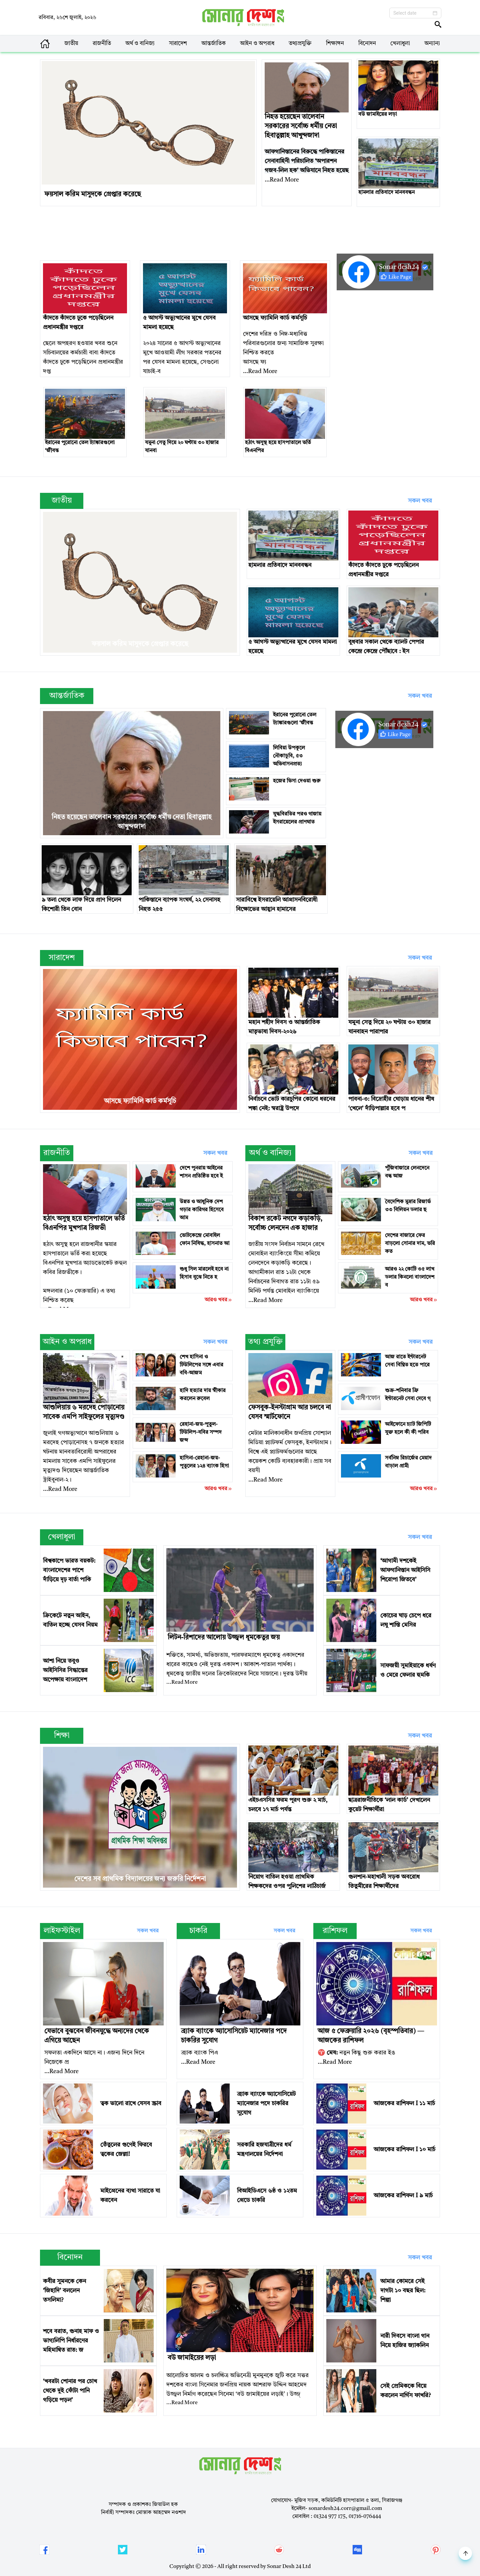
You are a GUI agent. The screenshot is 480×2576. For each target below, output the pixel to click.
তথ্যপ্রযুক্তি (300, 43)
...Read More (282, 180)
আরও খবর (219, 1300)
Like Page (395, 276)
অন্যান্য (432, 43)
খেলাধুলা (400, 43)
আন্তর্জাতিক (213, 43)
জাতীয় (71, 43)
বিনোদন (367, 43)
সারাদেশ (178, 43)
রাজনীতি (102, 43)
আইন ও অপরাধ (257, 43)
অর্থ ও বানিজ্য (140, 43)
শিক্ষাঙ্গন (335, 43)
